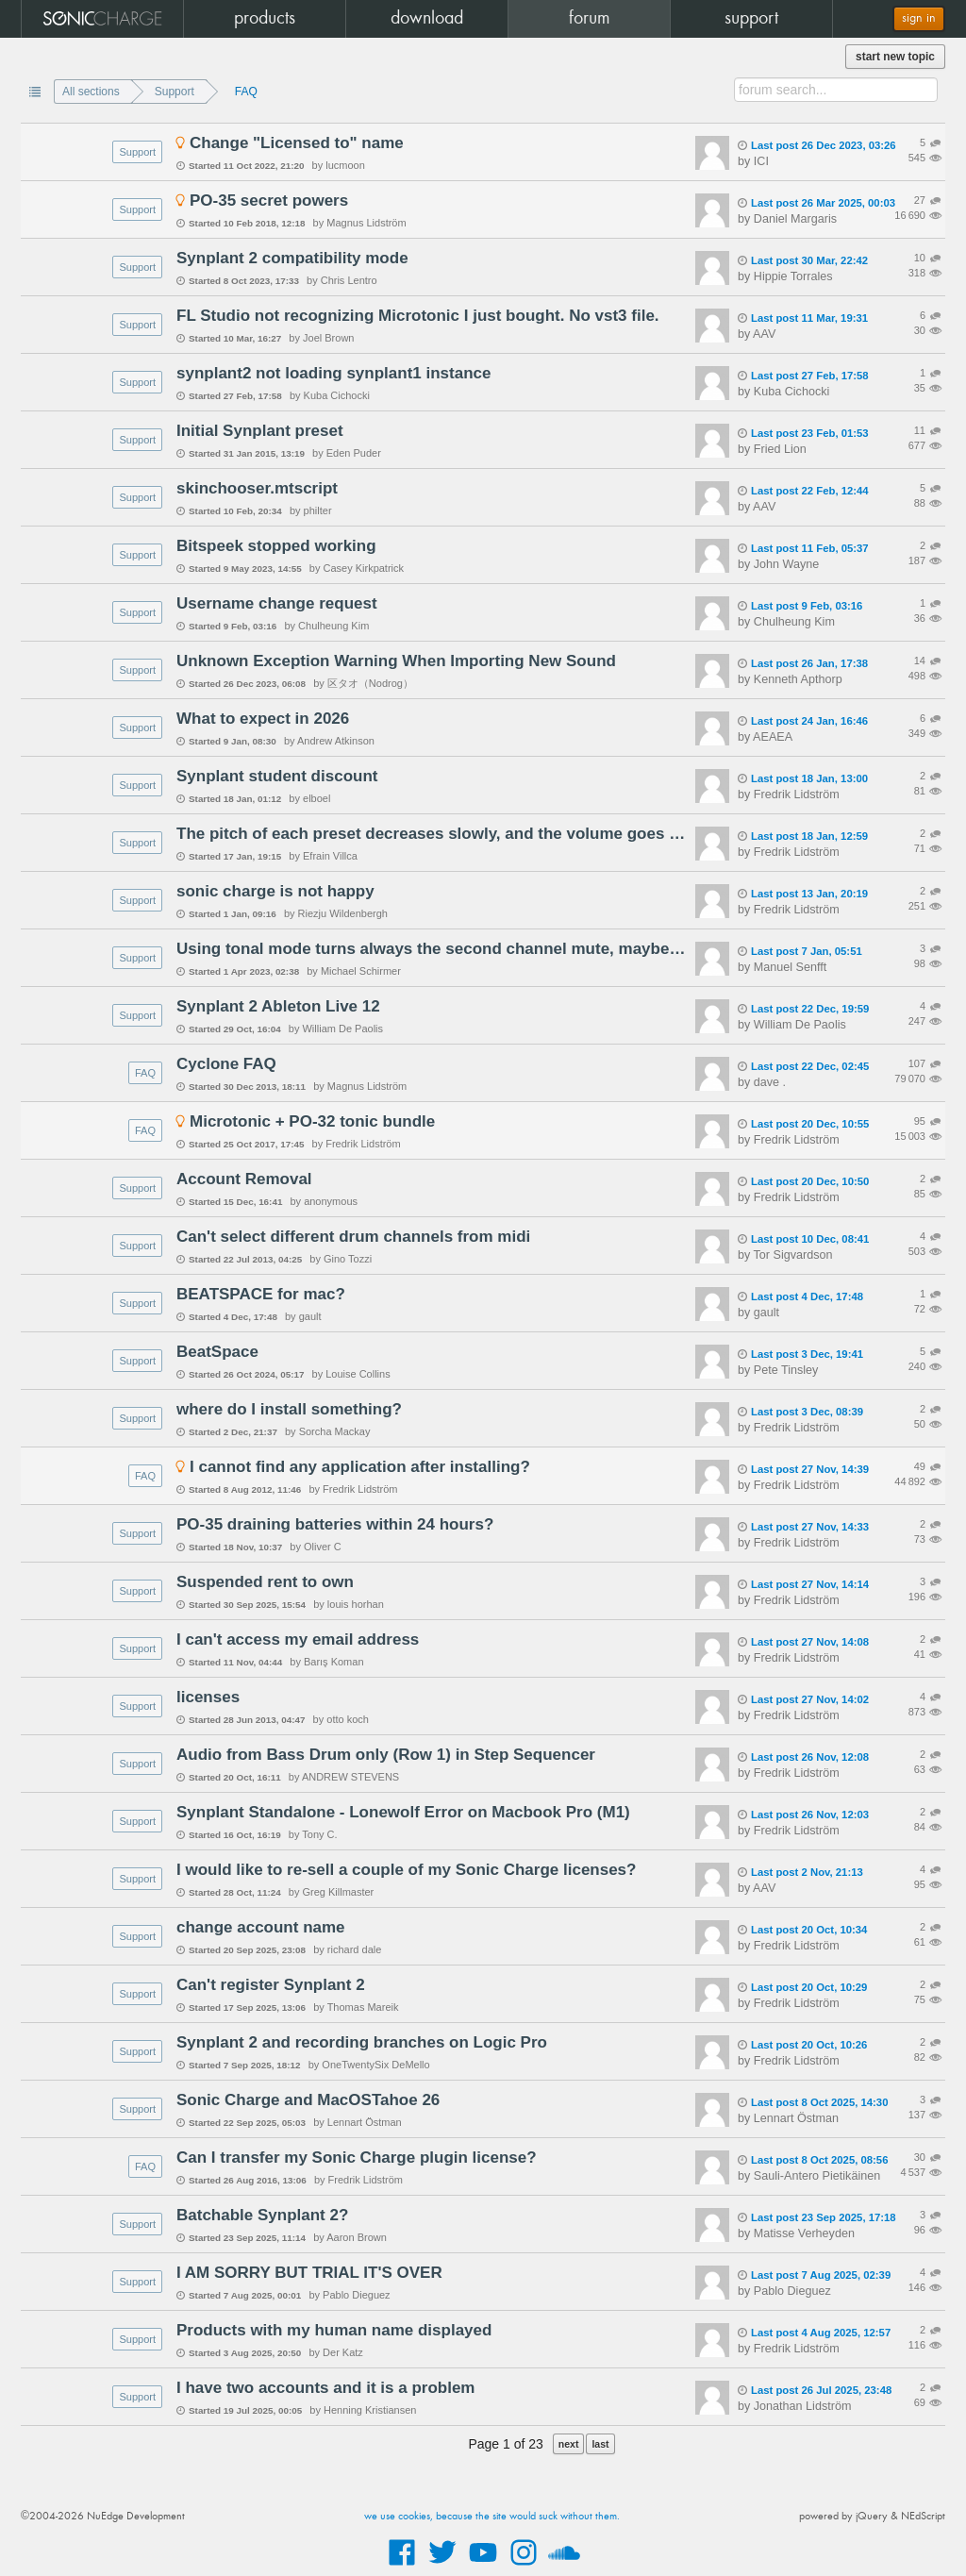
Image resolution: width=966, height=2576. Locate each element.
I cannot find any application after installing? (360, 1467)
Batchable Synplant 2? (262, 2215)
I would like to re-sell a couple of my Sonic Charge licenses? (406, 1870)
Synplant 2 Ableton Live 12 (278, 1006)
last (599, 2444)
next (568, 2444)
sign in (919, 18)
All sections (91, 91)
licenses (208, 1697)
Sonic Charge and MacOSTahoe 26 (308, 2100)
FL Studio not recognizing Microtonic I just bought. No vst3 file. (417, 316)
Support (174, 91)
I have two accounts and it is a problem (325, 2388)
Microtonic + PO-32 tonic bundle (312, 1121)
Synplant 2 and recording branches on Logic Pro (361, 2042)
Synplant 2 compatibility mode (292, 258)
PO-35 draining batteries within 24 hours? (334, 1524)
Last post (817, 145)
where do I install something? (289, 1409)
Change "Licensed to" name (297, 143)
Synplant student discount (276, 776)
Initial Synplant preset (259, 431)
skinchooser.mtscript (257, 488)
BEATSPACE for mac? (260, 1294)
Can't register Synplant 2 (270, 1985)
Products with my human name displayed (333, 2330)
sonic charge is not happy (275, 891)
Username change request (276, 603)
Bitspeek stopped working (276, 546)
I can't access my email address (297, 1639)
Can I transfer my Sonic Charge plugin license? (356, 2157)
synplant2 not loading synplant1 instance (333, 373)
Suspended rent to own (265, 1582)
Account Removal (244, 1179)
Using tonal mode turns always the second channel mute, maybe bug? (431, 949)
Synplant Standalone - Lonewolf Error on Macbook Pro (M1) (403, 1812)
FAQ (246, 91)
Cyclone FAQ (226, 1064)
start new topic (895, 56)
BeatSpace (217, 1352)
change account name (260, 1927)
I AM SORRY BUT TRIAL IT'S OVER (309, 2273)
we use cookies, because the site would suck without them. (492, 2516)
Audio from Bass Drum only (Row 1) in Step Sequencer (385, 1755)
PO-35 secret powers (269, 200)
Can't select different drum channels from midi (353, 1237)
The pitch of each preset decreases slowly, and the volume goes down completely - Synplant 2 (431, 834)
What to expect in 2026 (262, 719)
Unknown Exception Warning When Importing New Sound (396, 661)
